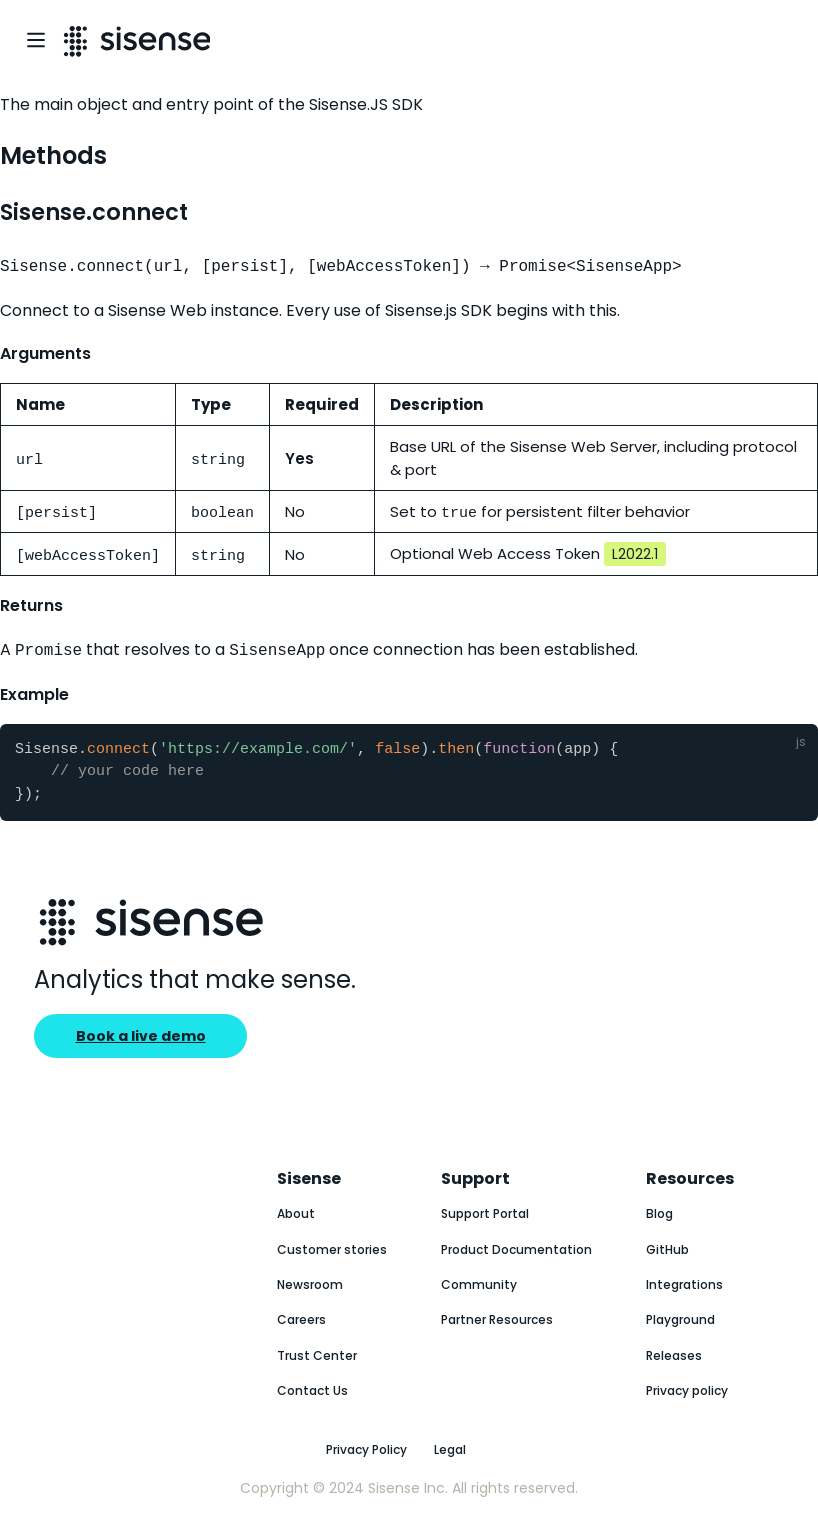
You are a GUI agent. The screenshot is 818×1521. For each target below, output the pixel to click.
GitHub (667, 1258)
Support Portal (485, 1222)
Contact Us (312, 1399)
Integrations (684, 1293)
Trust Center (317, 1364)
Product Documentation (516, 1258)
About (296, 1222)
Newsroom (310, 1293)
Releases (674, 1364)
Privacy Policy (366, 1458)
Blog (659, 1222)
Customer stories (332, 1258)
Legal (450, 1458)
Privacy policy (687, 1399)
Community (479, 1293)
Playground (680, 1328)
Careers (301, 1328)
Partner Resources (497, 1328)
